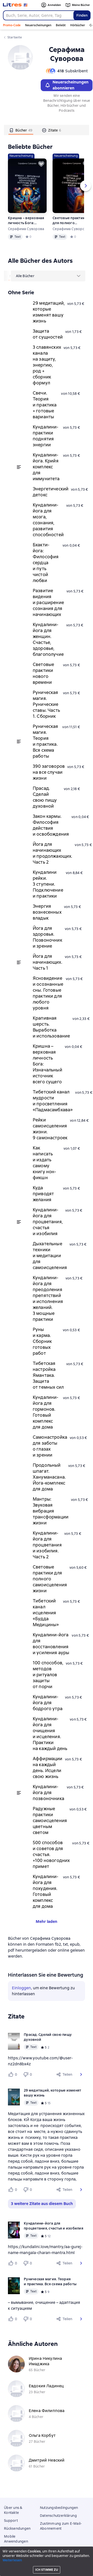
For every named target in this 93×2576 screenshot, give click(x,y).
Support (11, 2520)
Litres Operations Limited (46, 2558)
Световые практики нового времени (43, 673)
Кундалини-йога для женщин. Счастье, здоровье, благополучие (48, 639)
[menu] (48, 276)
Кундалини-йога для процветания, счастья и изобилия (48, 1221)
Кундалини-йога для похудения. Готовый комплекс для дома (46, 1891)
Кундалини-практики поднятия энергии (46, 436)
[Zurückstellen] (41, 163)
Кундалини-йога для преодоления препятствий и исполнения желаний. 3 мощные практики (48, 1298)
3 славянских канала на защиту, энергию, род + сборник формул (47, 365)
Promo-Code (12, 25)
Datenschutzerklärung (58, 2515)
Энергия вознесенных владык (47, 912)
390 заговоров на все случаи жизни (49, 772)
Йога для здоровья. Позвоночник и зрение (47, 937)
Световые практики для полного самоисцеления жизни (70, 220)
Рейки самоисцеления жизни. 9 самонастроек (50, 1129)
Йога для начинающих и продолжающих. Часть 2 (52, 853)
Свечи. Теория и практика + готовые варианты (45, 405)
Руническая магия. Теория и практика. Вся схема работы (45, 741)
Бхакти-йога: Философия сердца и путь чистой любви (46, 562)
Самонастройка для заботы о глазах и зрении (50, 1446)
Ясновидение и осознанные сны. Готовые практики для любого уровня (48, 993)
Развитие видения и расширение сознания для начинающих (48, 602)
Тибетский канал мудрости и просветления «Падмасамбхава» (53, 1101)
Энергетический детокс (50, 492)
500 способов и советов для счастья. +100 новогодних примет (51, 1854)
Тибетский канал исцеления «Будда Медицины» (46, 1612)
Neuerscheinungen (38, 25)
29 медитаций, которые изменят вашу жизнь (49, 312)
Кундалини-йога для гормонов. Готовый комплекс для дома (46, 1412)
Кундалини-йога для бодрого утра (47, 1702)
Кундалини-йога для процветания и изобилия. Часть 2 (47, 1545)
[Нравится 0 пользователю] (13, 2074)
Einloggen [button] (21, 1988)
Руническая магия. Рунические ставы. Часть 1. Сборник (46, 704)
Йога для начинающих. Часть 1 (47, 962)
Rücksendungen (17, 2528)
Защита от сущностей (48, 334)
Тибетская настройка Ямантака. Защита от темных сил (48, 1375)
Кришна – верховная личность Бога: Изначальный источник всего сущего (26, 220)
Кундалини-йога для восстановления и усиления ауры (51, 1643)
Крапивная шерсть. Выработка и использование (51, 1027)
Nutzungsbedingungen (59, 2507)
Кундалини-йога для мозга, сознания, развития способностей (48, 519)
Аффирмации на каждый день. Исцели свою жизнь (47, 1767)
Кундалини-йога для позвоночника (48, 1792)
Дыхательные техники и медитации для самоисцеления (50, 1255)
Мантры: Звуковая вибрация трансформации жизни (50, 1511)
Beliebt (61, 25)
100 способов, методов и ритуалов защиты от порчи (48, 1674)
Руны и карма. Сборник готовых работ (42, 1341)
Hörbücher (77, 25)
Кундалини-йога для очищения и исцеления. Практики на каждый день (50, 1733)
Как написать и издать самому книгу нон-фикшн (44, 1162)
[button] (81, 2074)
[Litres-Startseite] (15, 5)
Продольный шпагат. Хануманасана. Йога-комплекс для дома (49, 1477)
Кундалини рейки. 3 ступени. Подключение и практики (48, 884)
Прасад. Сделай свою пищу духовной (45, 797)
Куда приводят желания (43, 1193)
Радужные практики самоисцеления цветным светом (50, 1820)
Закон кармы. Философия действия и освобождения (51, 825)
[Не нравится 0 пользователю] (28, 2074)
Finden (82, 15)
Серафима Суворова (26, 229)
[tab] (20, 130)
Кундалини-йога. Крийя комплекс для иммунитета (46, 466)
